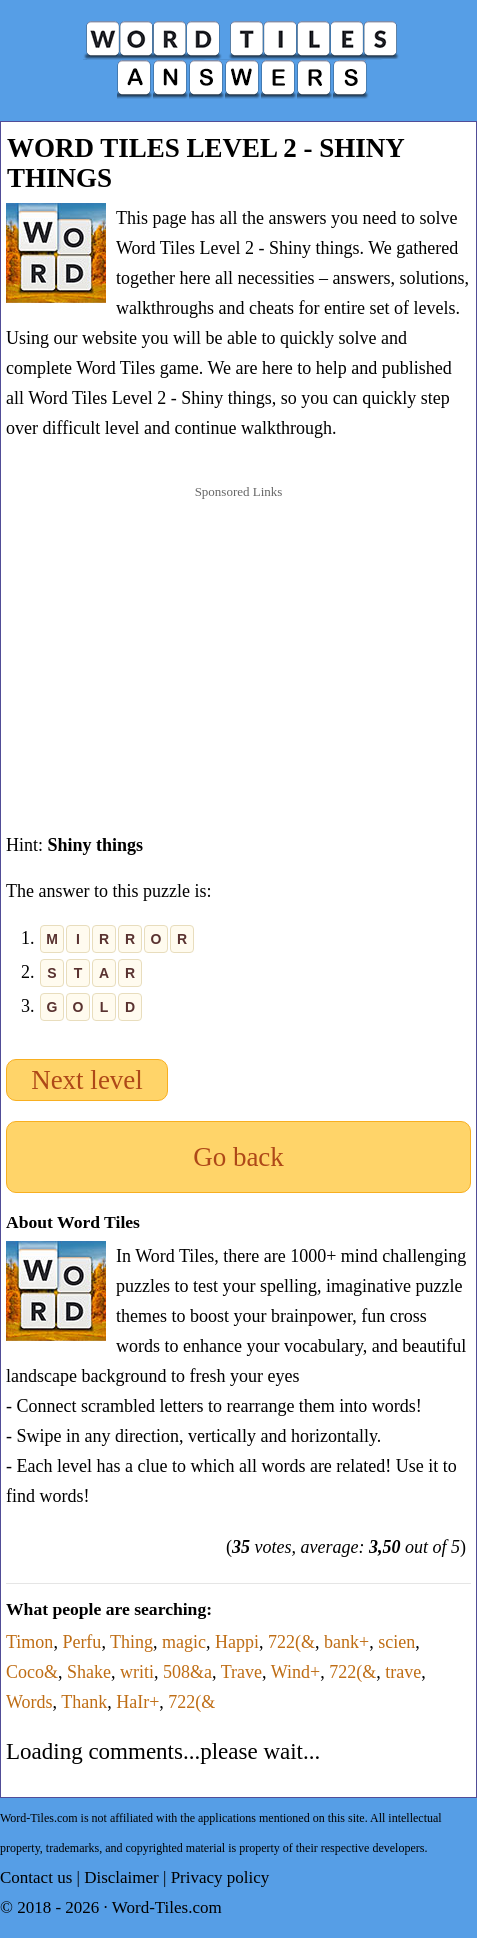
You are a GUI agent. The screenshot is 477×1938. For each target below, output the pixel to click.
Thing (131, 1642)
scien (396, 1642)
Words (29, 1702)
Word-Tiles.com (167, 1907)
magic (184, 1642)
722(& (291, 1642)
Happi (237, 1642)
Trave (241, 1672)
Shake (89, 1672)
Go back (238, 1157)
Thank (84, 1702)
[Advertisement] (239, 639)
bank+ (346, 1642)
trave (403, 1672)
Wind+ (295, 1672)
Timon (29, 1642)
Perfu (81, 1642)
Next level (87, 1080)
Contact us (36, 1877)
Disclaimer (121, 1877)
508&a (187, 1672)
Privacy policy (220, 1877)
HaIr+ (137, 1702)
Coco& (32, 1672)
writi (137, 1672)
